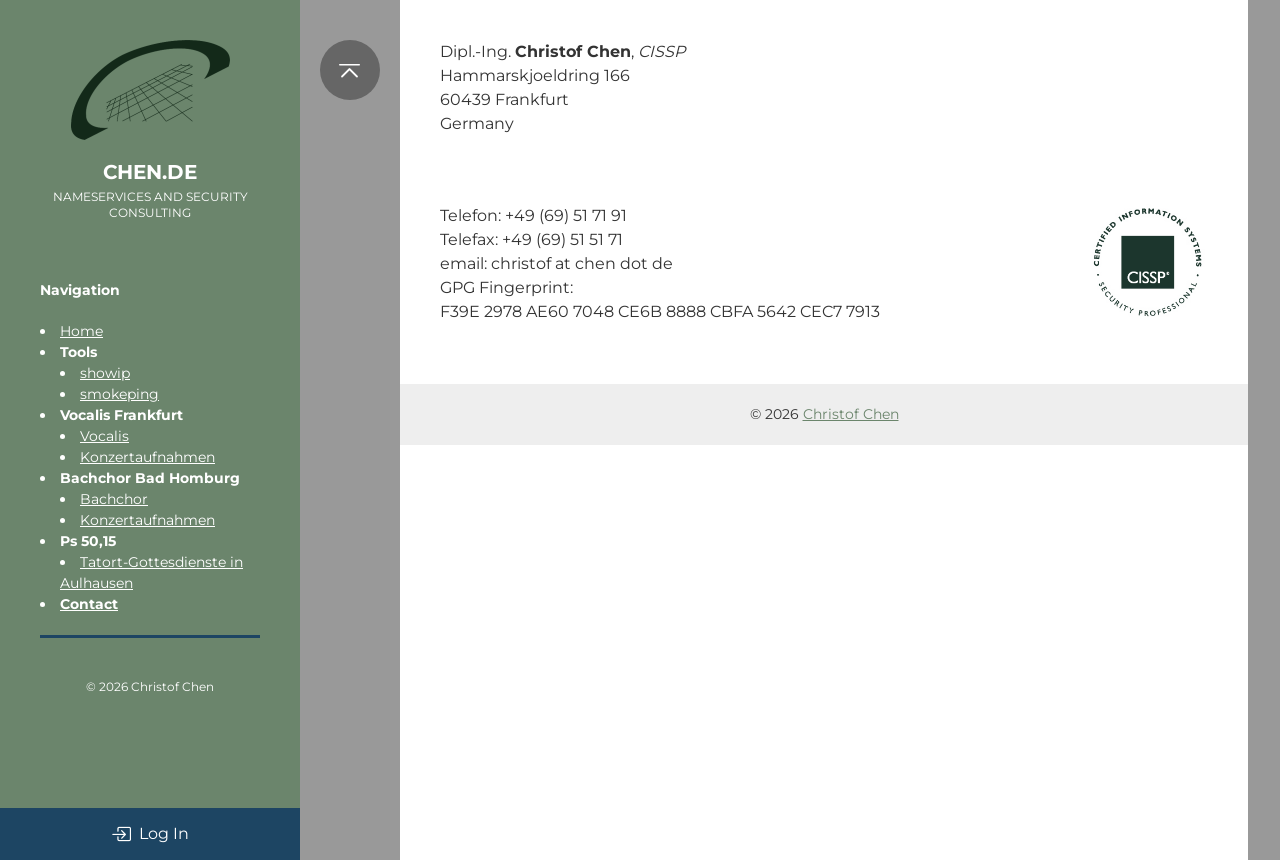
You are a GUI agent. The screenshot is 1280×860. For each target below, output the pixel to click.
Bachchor (114, 499)
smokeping (119, 394)
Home (81, 331)
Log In (150, 834)
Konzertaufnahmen (147, 457)
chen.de (150, 172)
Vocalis (104, 436)
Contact (89, 604)
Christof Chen (172, 686)
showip (105, 373)
